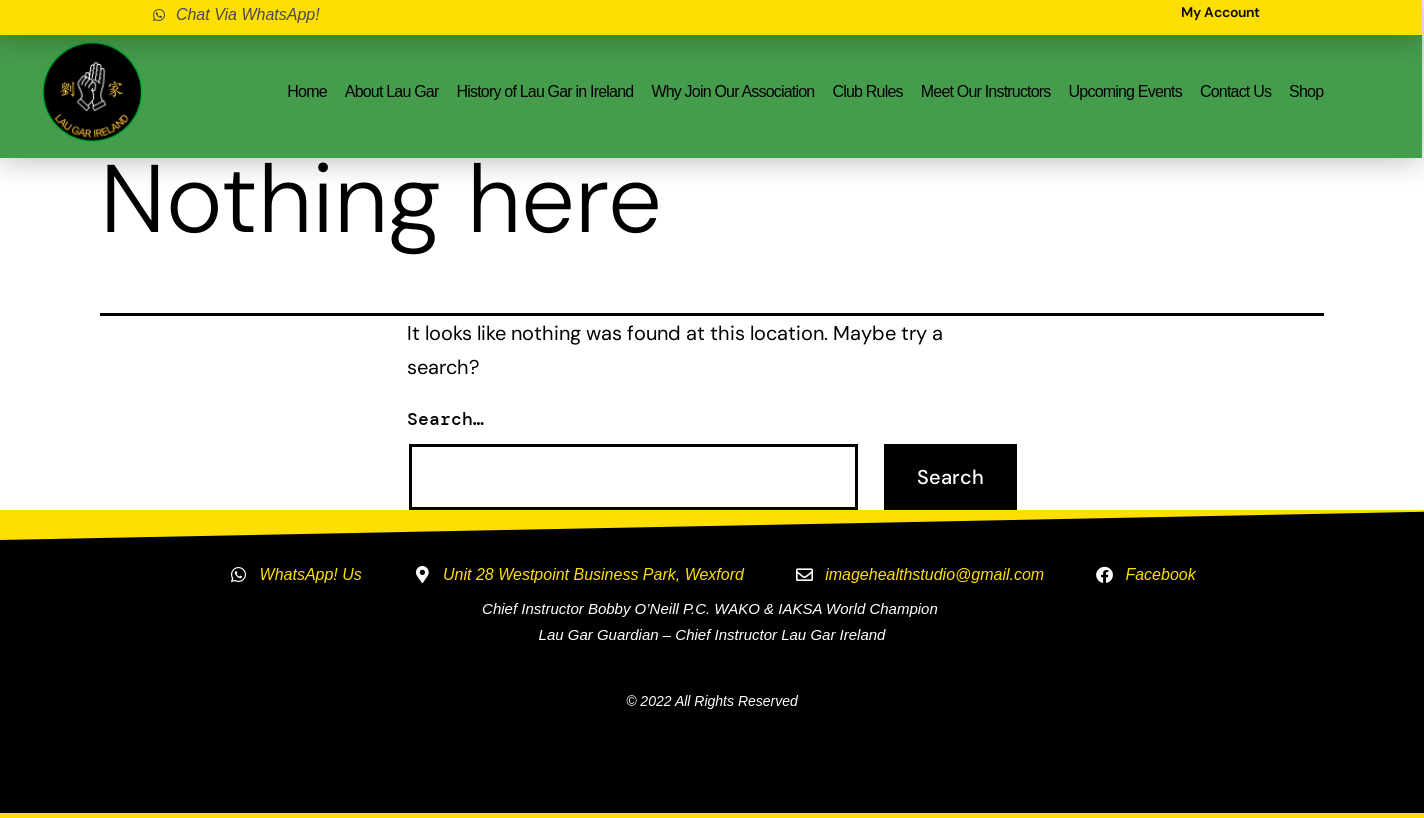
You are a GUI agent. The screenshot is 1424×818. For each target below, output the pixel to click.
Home (306, 91)
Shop (1306, 91)
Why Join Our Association (732, 91)
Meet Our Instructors (986, 91)
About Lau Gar (392, 91)
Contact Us (1235, 91)
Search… (445, 419)
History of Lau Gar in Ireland (544, 91)
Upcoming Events (1125, 91)
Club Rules (867, 91)
